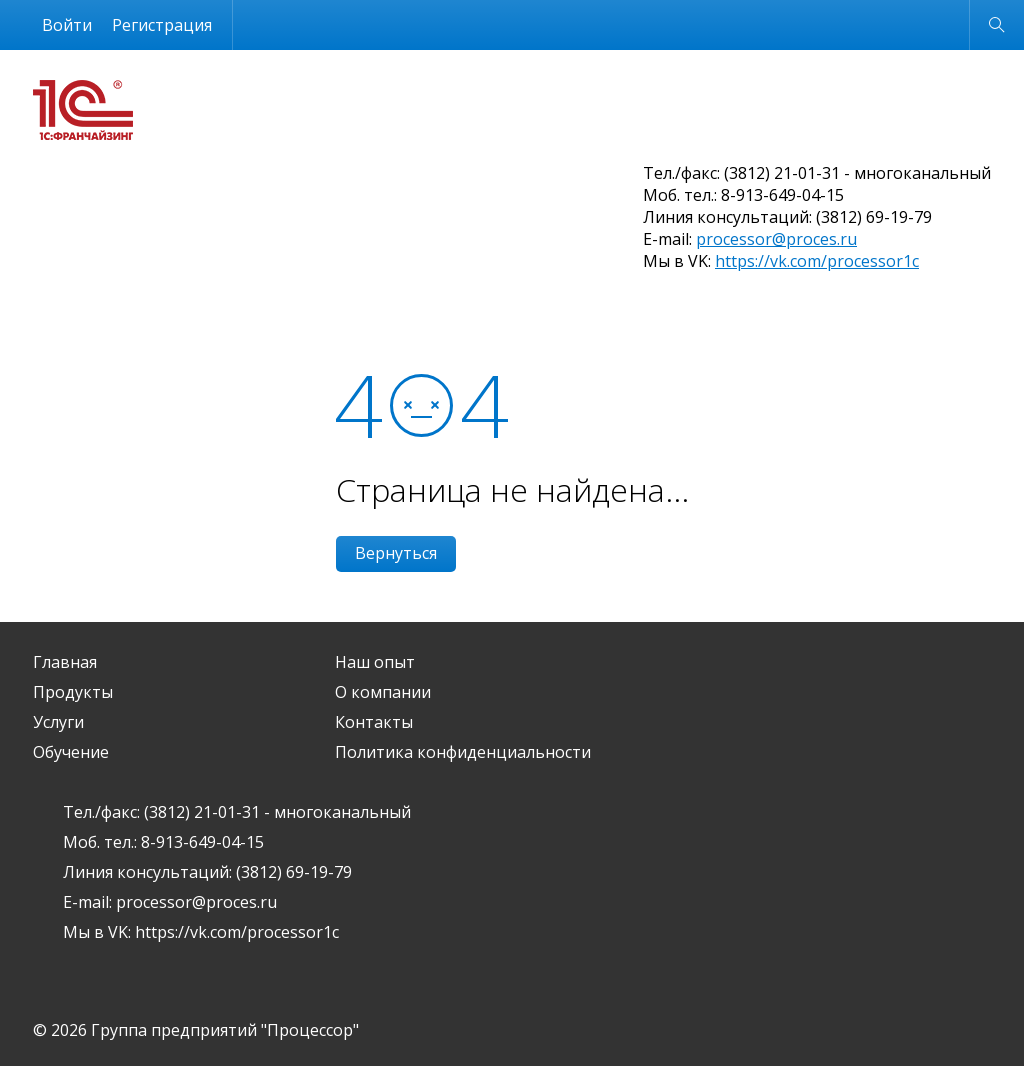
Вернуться (396, 553)
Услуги (58, 722)
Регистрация (162, 25)
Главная (65, 662)
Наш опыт (375, 662)
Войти (67, 25)
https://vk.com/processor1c (817, 261)
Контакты (374, 722)
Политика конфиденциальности (463, 752)
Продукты (73, 692)
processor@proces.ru (776, 239)
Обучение (71, 752)
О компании (383, 692)
